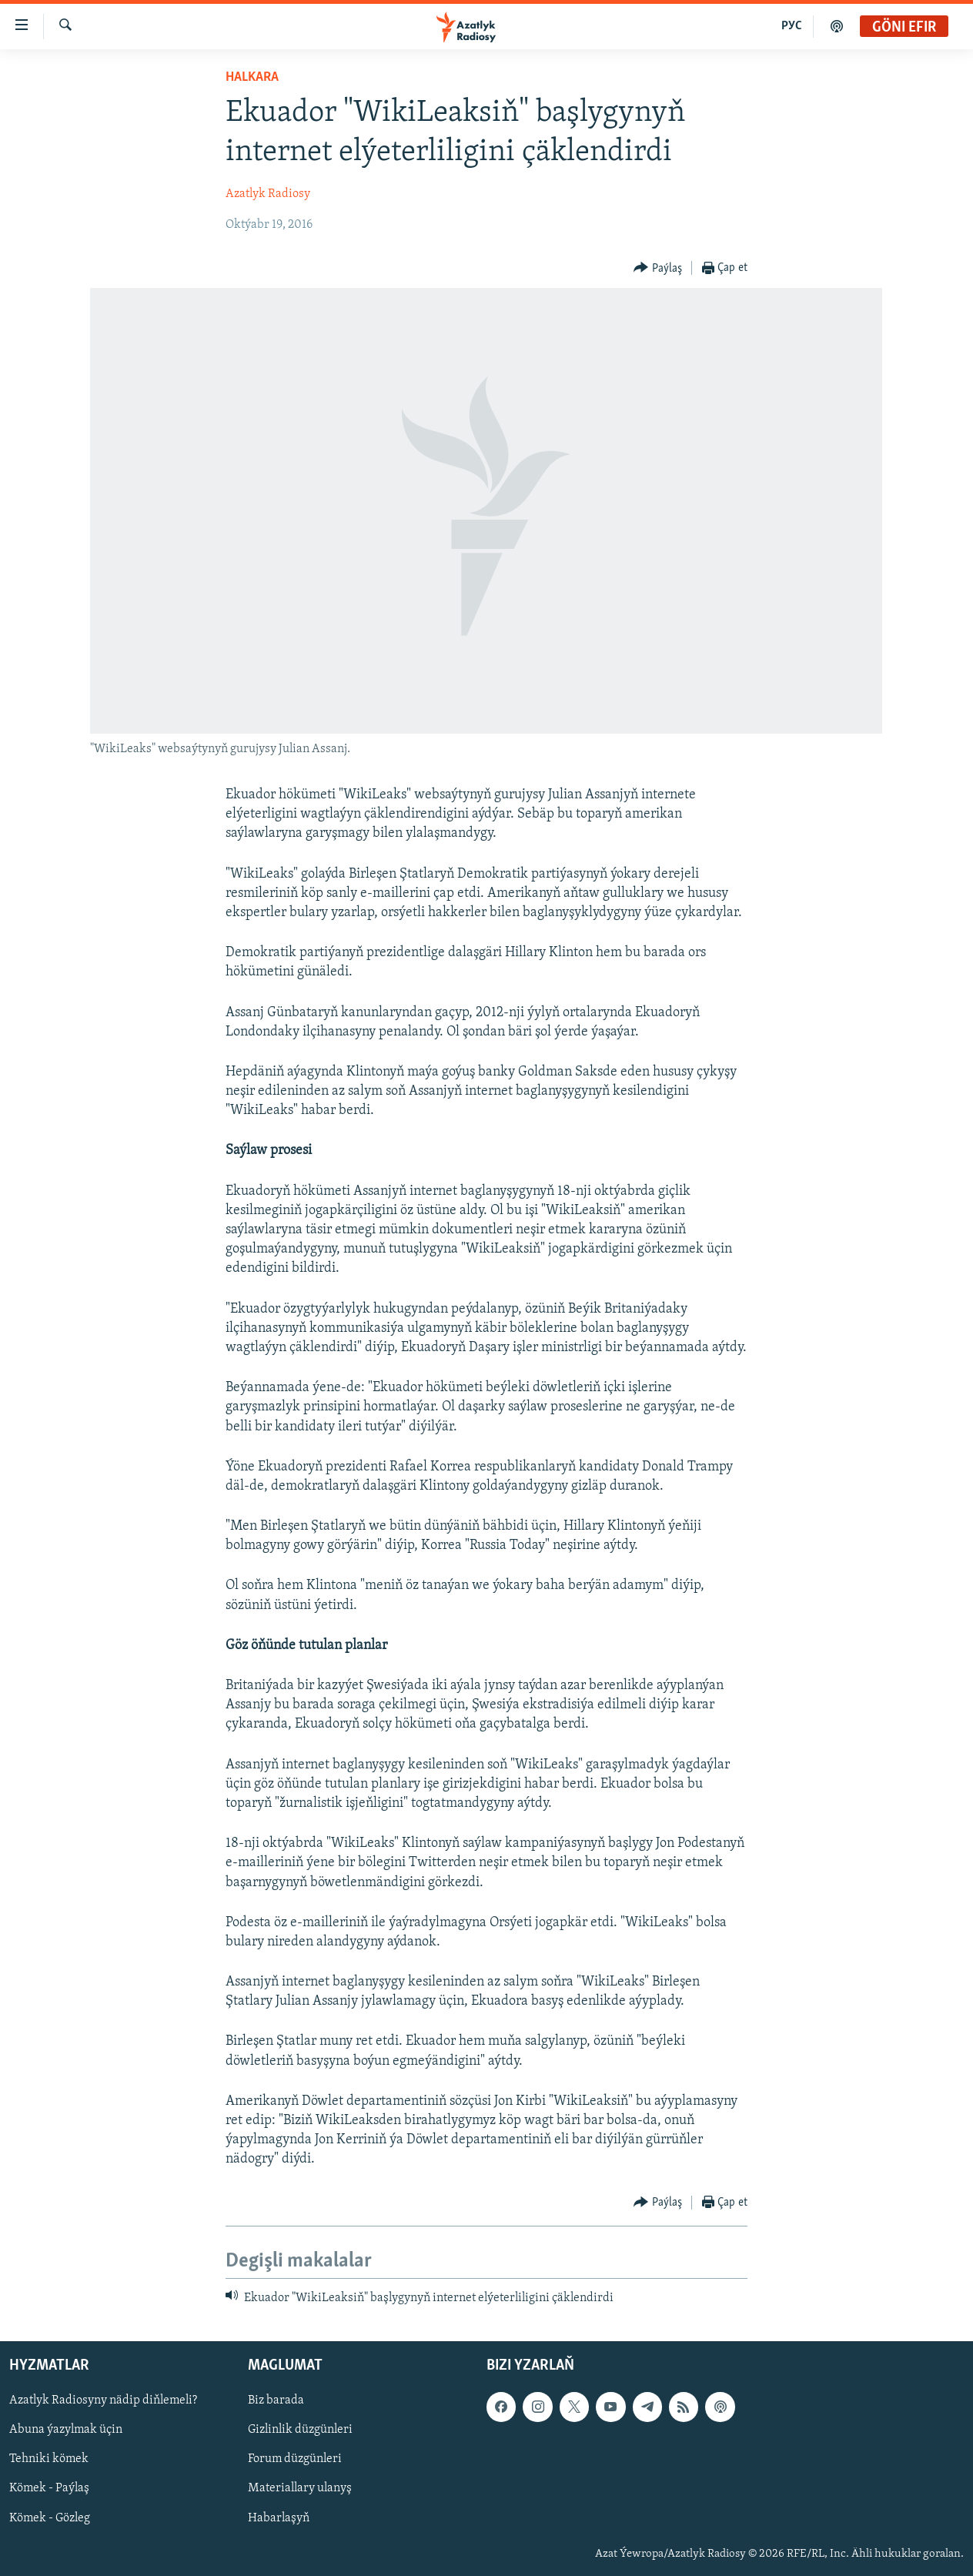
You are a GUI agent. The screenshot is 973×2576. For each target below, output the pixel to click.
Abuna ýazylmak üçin (65, 2430)
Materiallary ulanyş (300, 2488)
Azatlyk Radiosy (268, 194)
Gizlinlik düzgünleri (300, 2430)
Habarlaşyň (278, 2518)
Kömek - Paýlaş (49, 2488)
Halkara (252, 77)
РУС (791, 26)
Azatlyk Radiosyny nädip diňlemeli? (103, 2400)
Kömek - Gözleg (49, 2518)
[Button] (658, 268)
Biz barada (276, 2400)
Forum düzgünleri (295, 2459)
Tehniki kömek (49, 2459)
